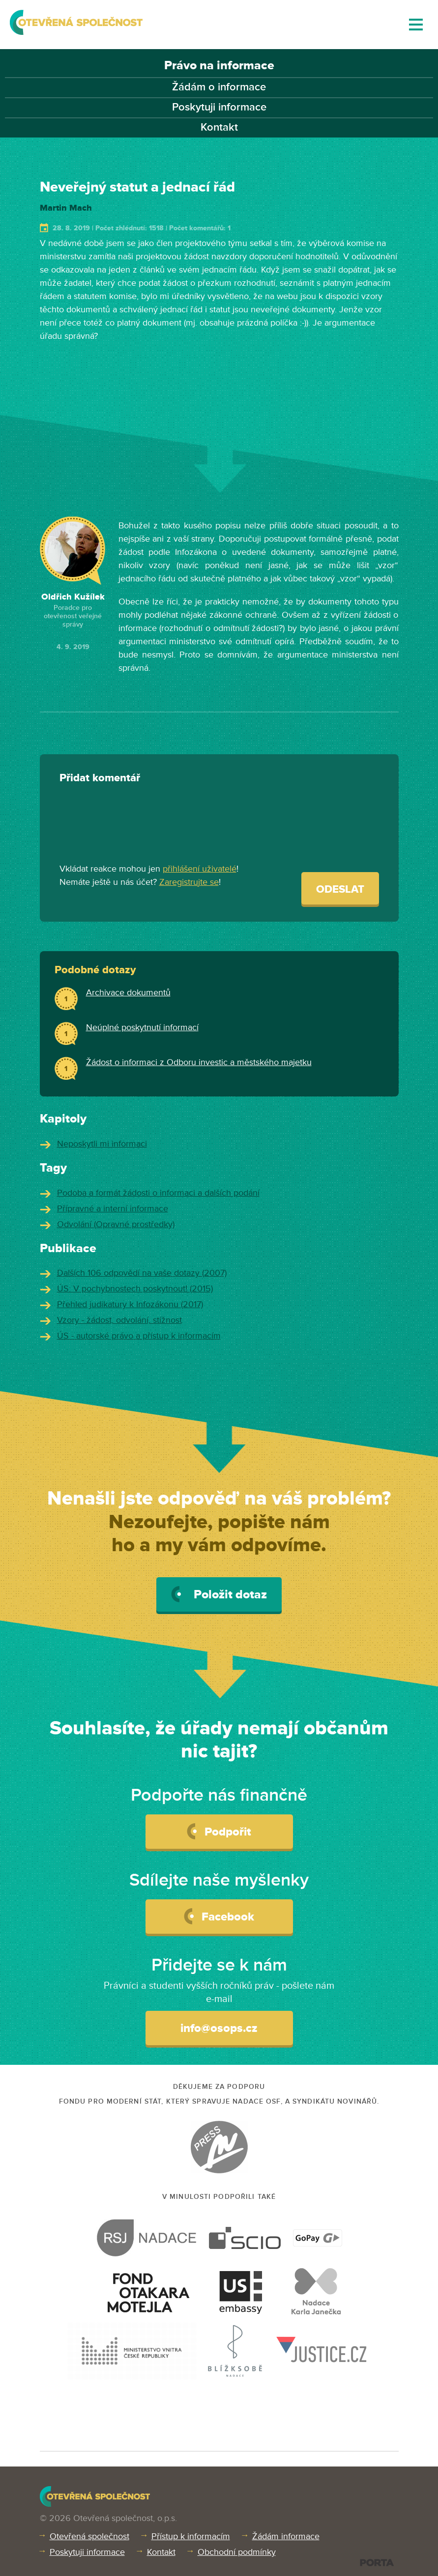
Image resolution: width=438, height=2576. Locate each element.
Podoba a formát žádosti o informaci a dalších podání (158, 1192)
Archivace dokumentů (128, 992)
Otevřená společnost (89, 2536)
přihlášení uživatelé (199, 868)
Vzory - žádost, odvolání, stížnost (119, 1320)
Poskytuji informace (219, 107)
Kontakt (219, 127)
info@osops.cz (219, 2028)
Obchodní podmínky (237, 2552)
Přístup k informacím (190, 2536)
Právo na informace (219, 65)
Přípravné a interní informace (112, 1208)
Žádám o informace (219, 87)
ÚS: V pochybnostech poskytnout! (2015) (135, 1288)
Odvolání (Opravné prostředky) (116, 1224)
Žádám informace (286, 2536)
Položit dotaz (219, 1594)
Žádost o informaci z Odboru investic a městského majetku (199, 1062)
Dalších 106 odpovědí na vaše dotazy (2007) (142, 1272)
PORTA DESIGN (377, 2562)
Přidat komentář (99, 778)
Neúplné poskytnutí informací (142, 1027)
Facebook (219, 1916)
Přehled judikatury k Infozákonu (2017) (130, 1304)
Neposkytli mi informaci (102, 1143)
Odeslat (340, 889)
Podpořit (219, 1831)
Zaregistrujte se (189, 882)
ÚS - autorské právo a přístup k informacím (139, 1335)
